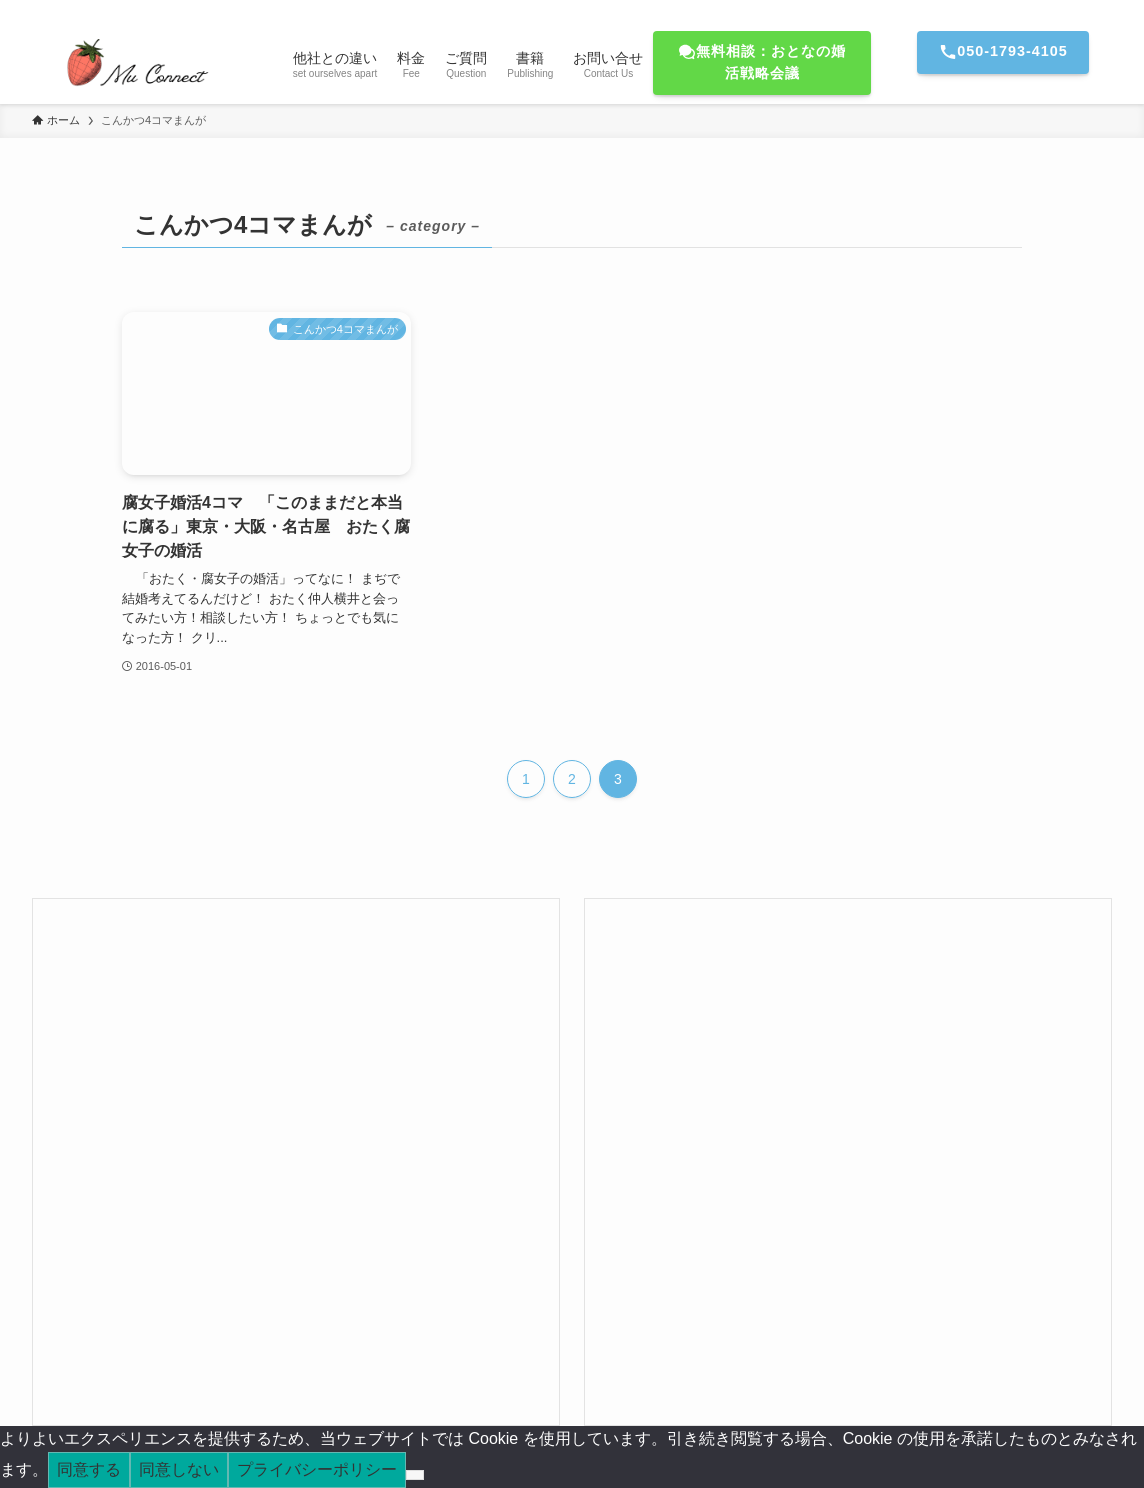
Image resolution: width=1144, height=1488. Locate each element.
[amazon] (1047, 11)
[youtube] (1021, 11)
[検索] (1099, 11)
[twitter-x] (969, 11)
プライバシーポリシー (317, 1469)
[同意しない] (415, 1475)
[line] (995, 11)
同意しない (179, 1469)
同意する (89, 1469)
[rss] (1073, 11)
